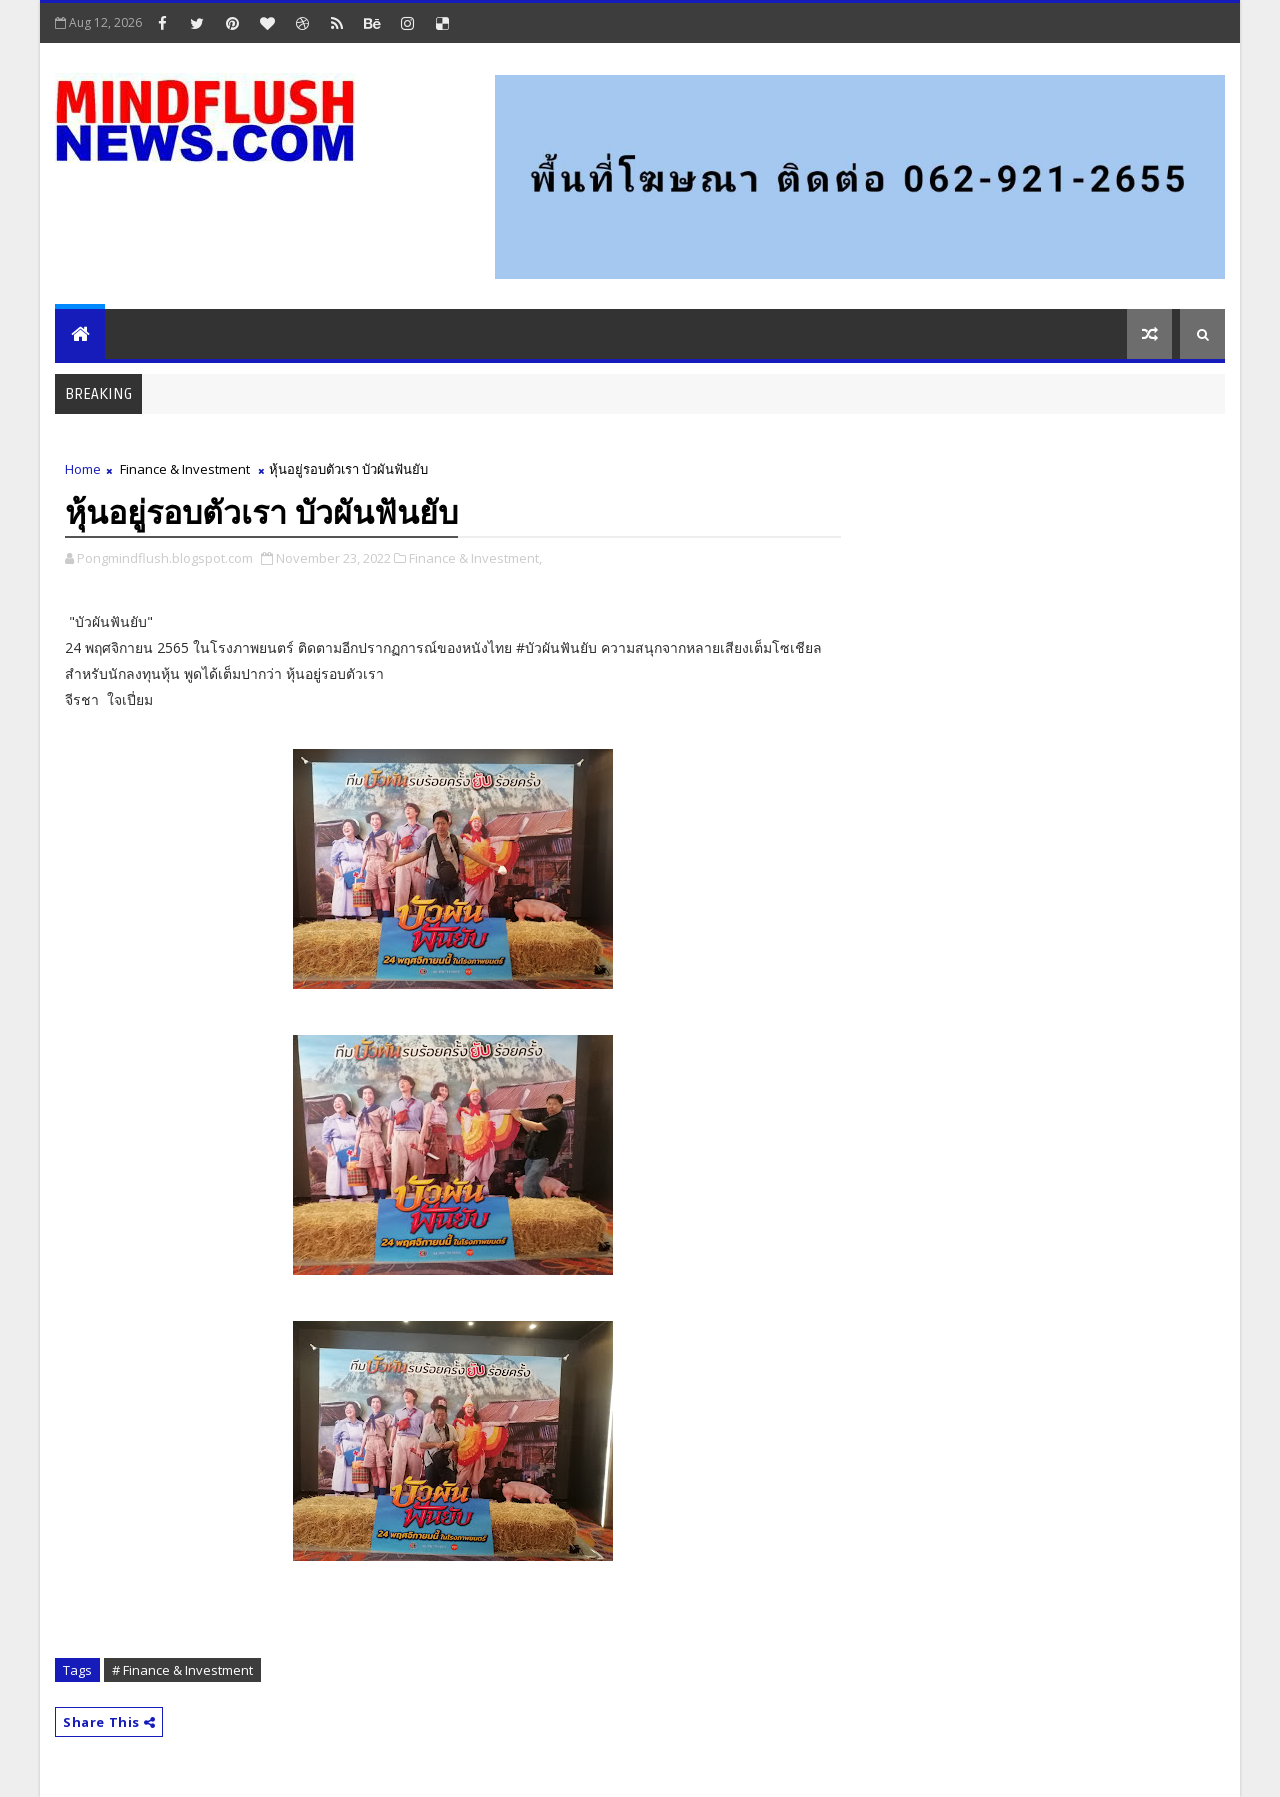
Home (83, 469)
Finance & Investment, (475, 558)
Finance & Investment (185, 469)
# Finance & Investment (182, 1670)
